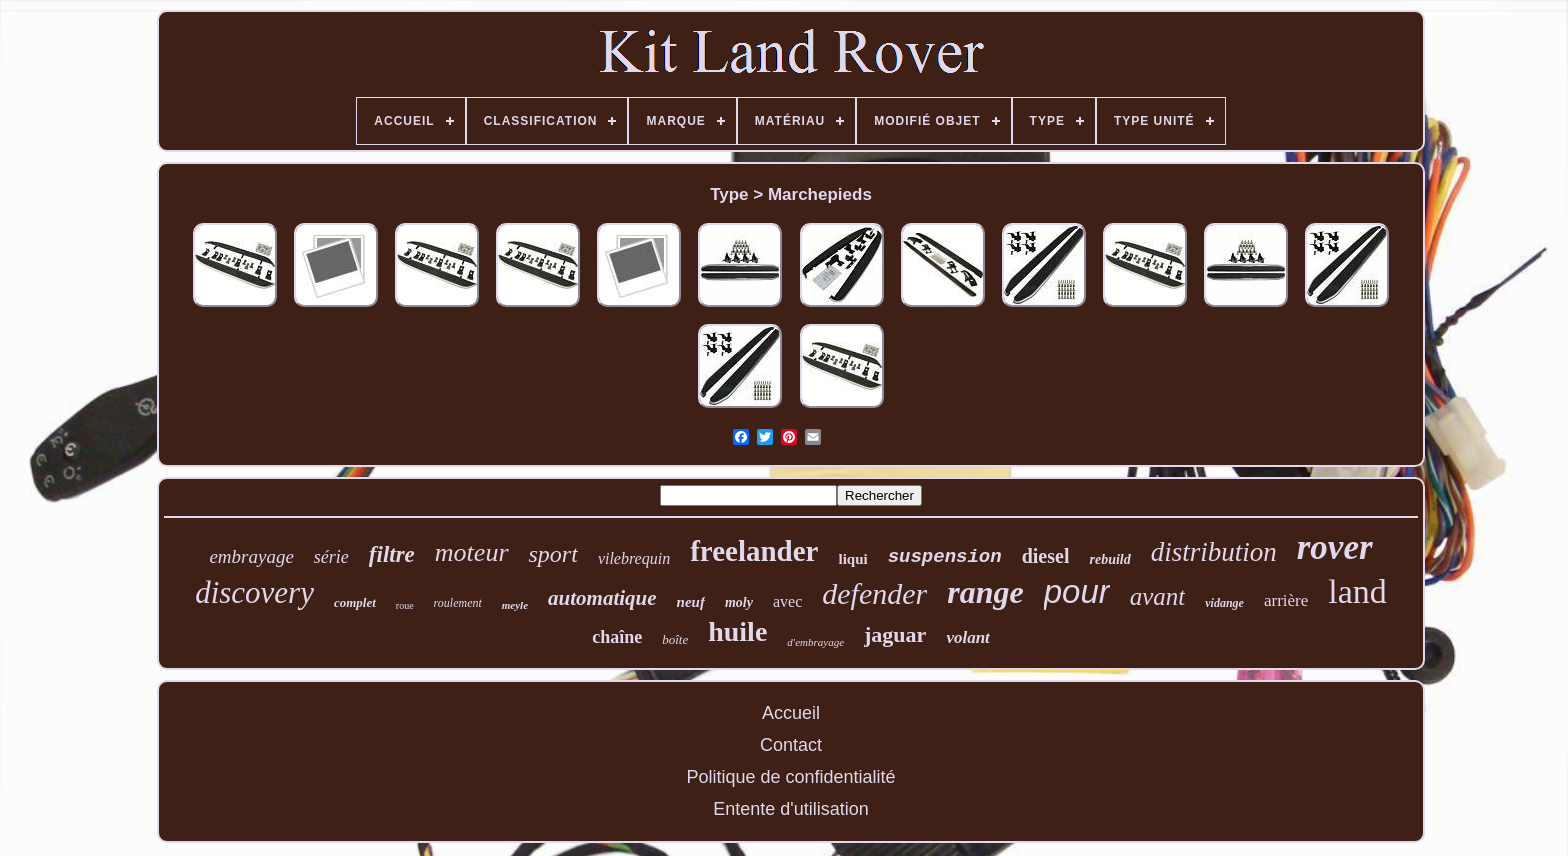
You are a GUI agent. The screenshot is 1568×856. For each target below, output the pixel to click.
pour (1077, 591)
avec (787, 601)
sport (553, 554)
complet (355, 602)
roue (405, 605)
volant (967, 637)
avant (1158, 596)
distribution (1214, 552)
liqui (852, 559)
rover (1335, 547)
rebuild (1109, 559)
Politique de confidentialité (790, 777)
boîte (675, 639)
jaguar (895, 634)
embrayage (251, 556)
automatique (602, 598)
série (331, 557)
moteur (472, 552)
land (1357, 591)
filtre (392, 554)
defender (874, 593)
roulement (458, 603)
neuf (691, 602)
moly (739, 602)
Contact (791, 745)
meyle (515, 605)
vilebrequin (634, 558)
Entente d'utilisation (791, 809)
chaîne (617, 637)
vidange (1224, 603)
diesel (1046, 556)
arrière (1286, 600)
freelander (754, 551)
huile (737, 631)
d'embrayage (815, 642)
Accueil (791, 713)
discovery (254, 592)
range (985, 592)
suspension (945, 557)
